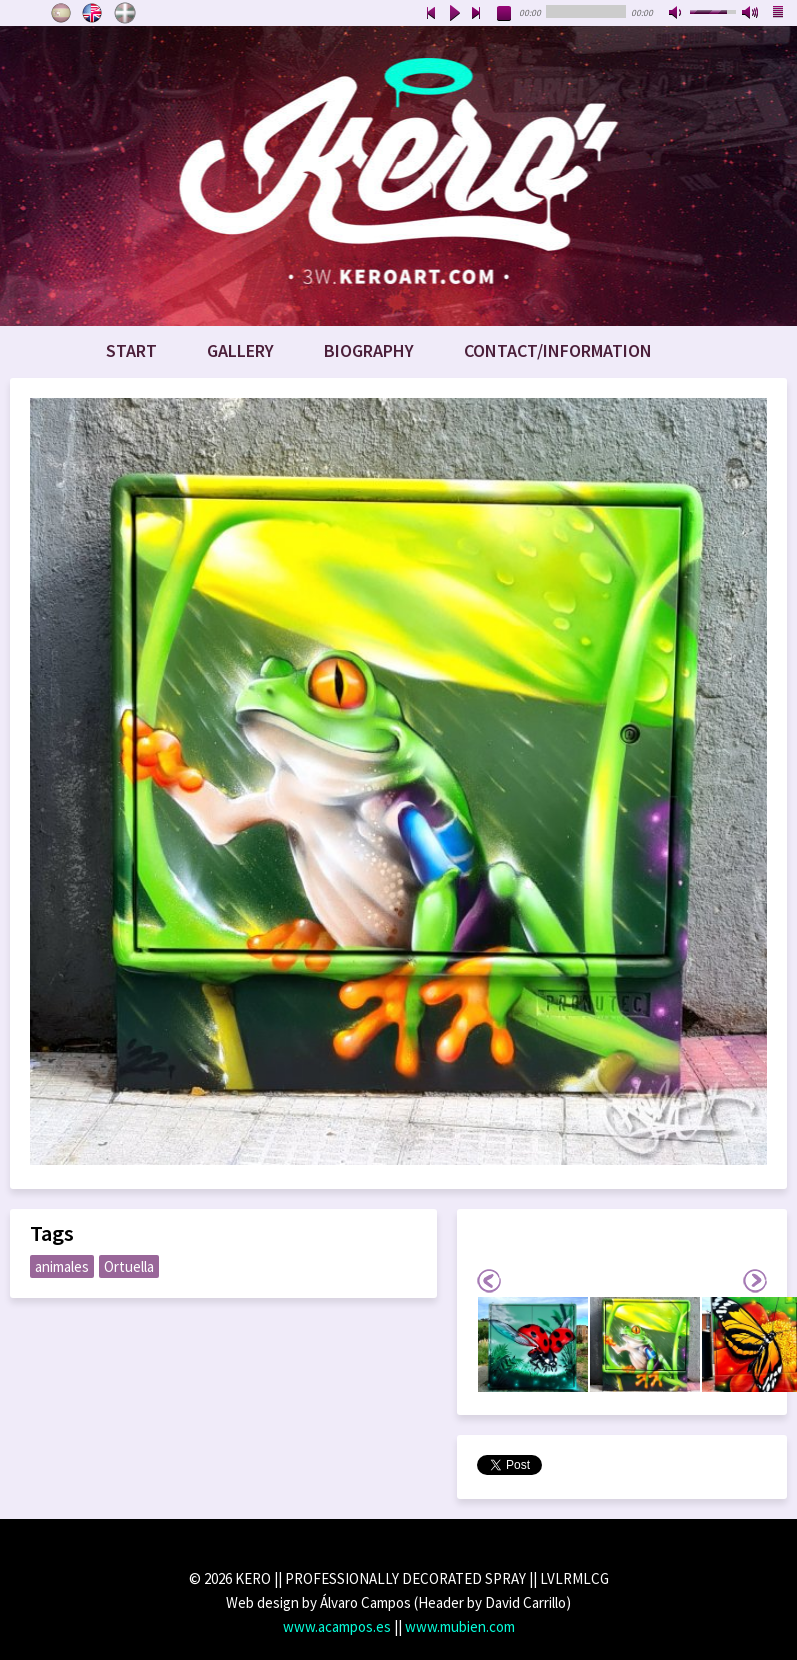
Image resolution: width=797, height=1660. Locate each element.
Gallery (240, 350)
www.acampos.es (337, 1626)
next (477, 14)
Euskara (125, 13)
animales (62, 1266)
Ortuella (129, 1266)
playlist (779, 14)
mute (677, 14)
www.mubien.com (460, 1626)
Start (131, 350)
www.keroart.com (398, 176)
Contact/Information (558, 350)
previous (431, 14)
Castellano (61, 13)
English (93, 13)
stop (505, 14)
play (454, 14)
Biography (369, 350)
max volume (751, 14)
